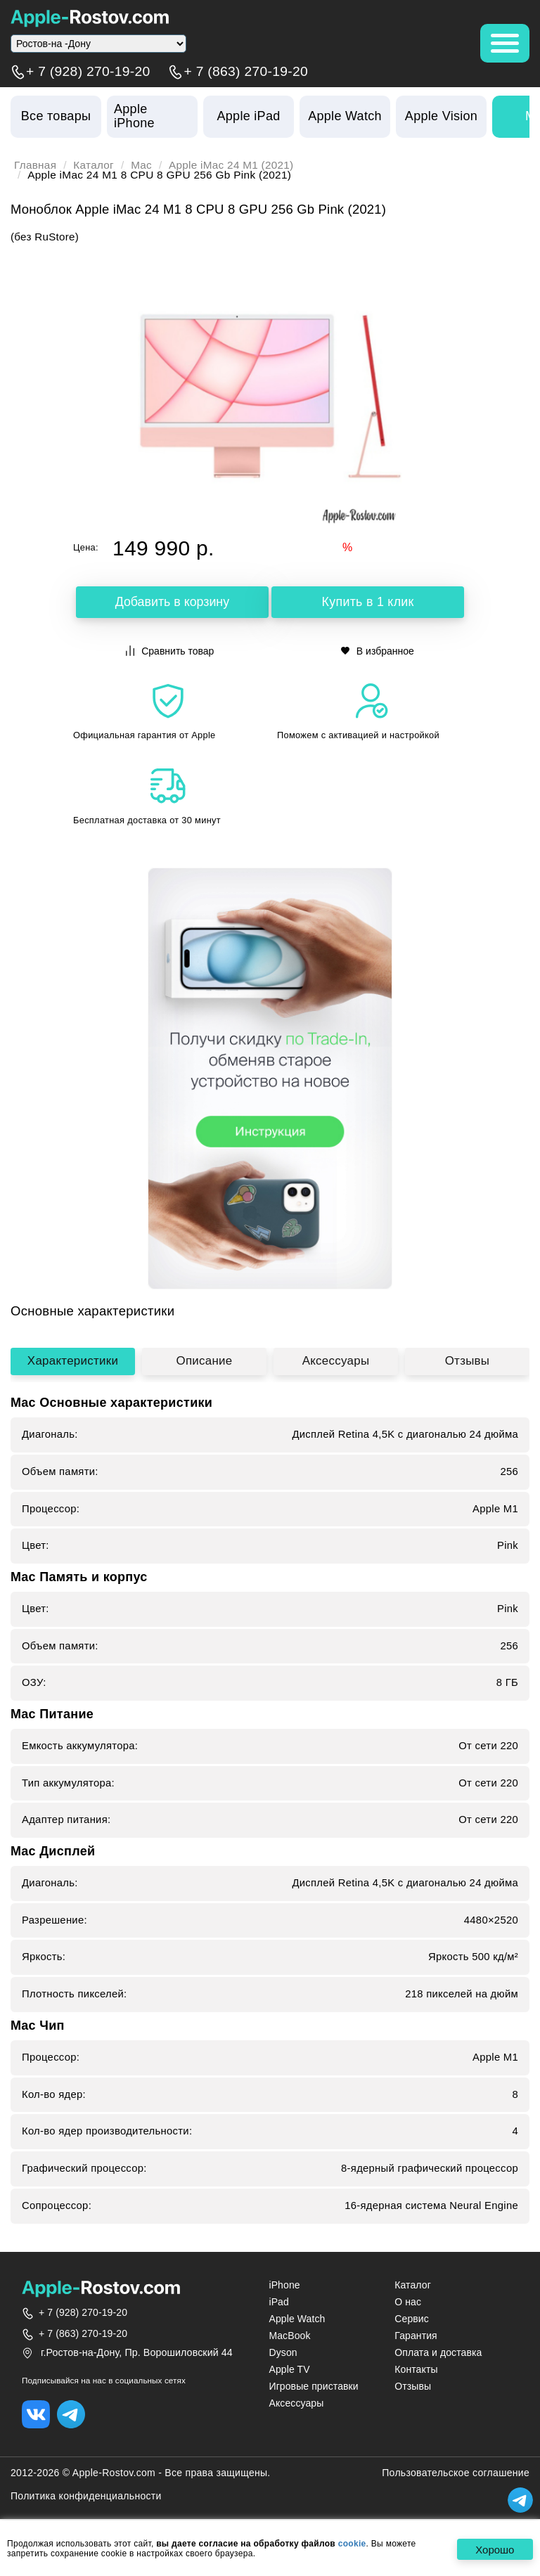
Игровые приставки (313, 2387)
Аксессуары (335, 1361)
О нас (407, 2302)
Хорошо (494, 2550)
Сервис (411, 2319)
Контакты (415, 2370)
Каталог (94, 165)
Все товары (56, 116)
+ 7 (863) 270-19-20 (246, 72)
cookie (352, 2544)
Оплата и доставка (438, 2353)
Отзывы (467, 1361)
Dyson (283, 2353)
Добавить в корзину (172, 602)
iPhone (284, 2285)
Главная (35, 165)
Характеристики (73, 1361)
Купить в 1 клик (368, 602)
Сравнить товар (170, 651)
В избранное (377, 651)
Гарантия (415, 2336)
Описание (204, 1361)
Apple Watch (297, 2319)
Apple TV (289, 2370)
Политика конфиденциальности (86, 2496)
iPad (278, 2302)
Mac (142, 165)
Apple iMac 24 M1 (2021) (232, 165)
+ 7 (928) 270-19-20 (88, 72)
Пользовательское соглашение (455, 2473)
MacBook (289, 2336)
